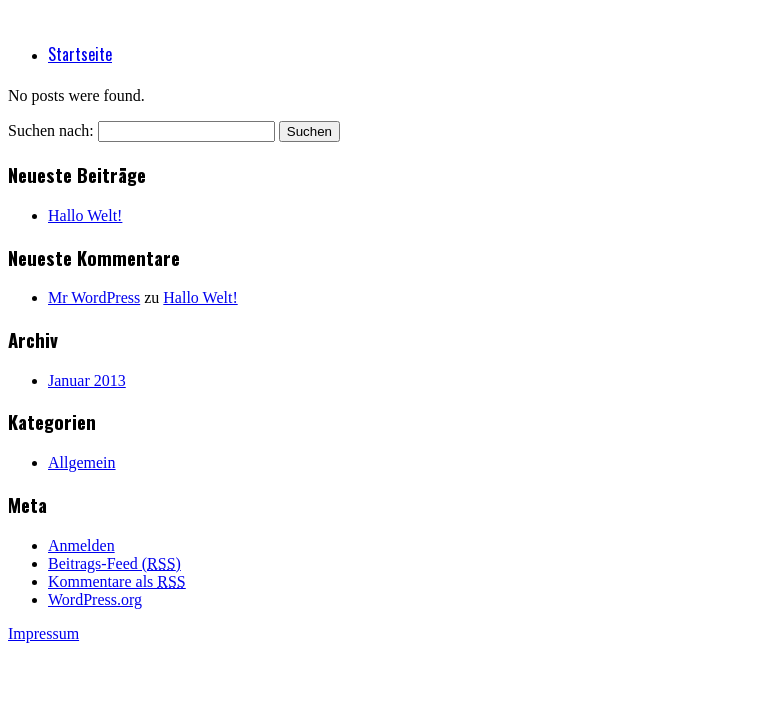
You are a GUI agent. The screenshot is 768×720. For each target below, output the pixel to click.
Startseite (80, 54)
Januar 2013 (87, 380)
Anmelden (81, 545)
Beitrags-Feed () (114, 563)
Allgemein (82, 462)
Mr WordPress (94, 297)
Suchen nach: (51, 130)
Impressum (43, 633)
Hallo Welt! (85, 215)
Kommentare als (117, 581)
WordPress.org (95, 599)
